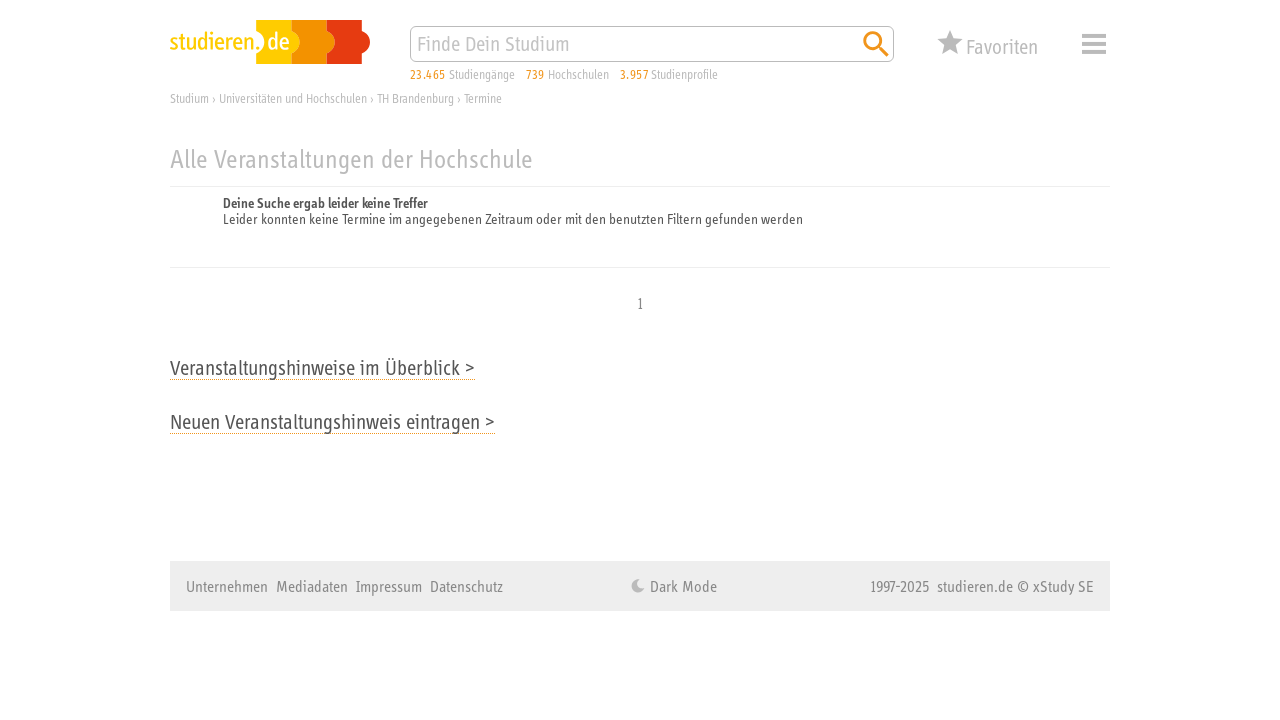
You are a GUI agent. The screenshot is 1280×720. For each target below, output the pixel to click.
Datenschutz (466, 586)
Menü (1094, 44)
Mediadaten (312, 586)
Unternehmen (227, 586)
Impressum (389, 586)
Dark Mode (681, 586)
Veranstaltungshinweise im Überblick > (322, 367)
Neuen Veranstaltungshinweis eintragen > (332, 421)
